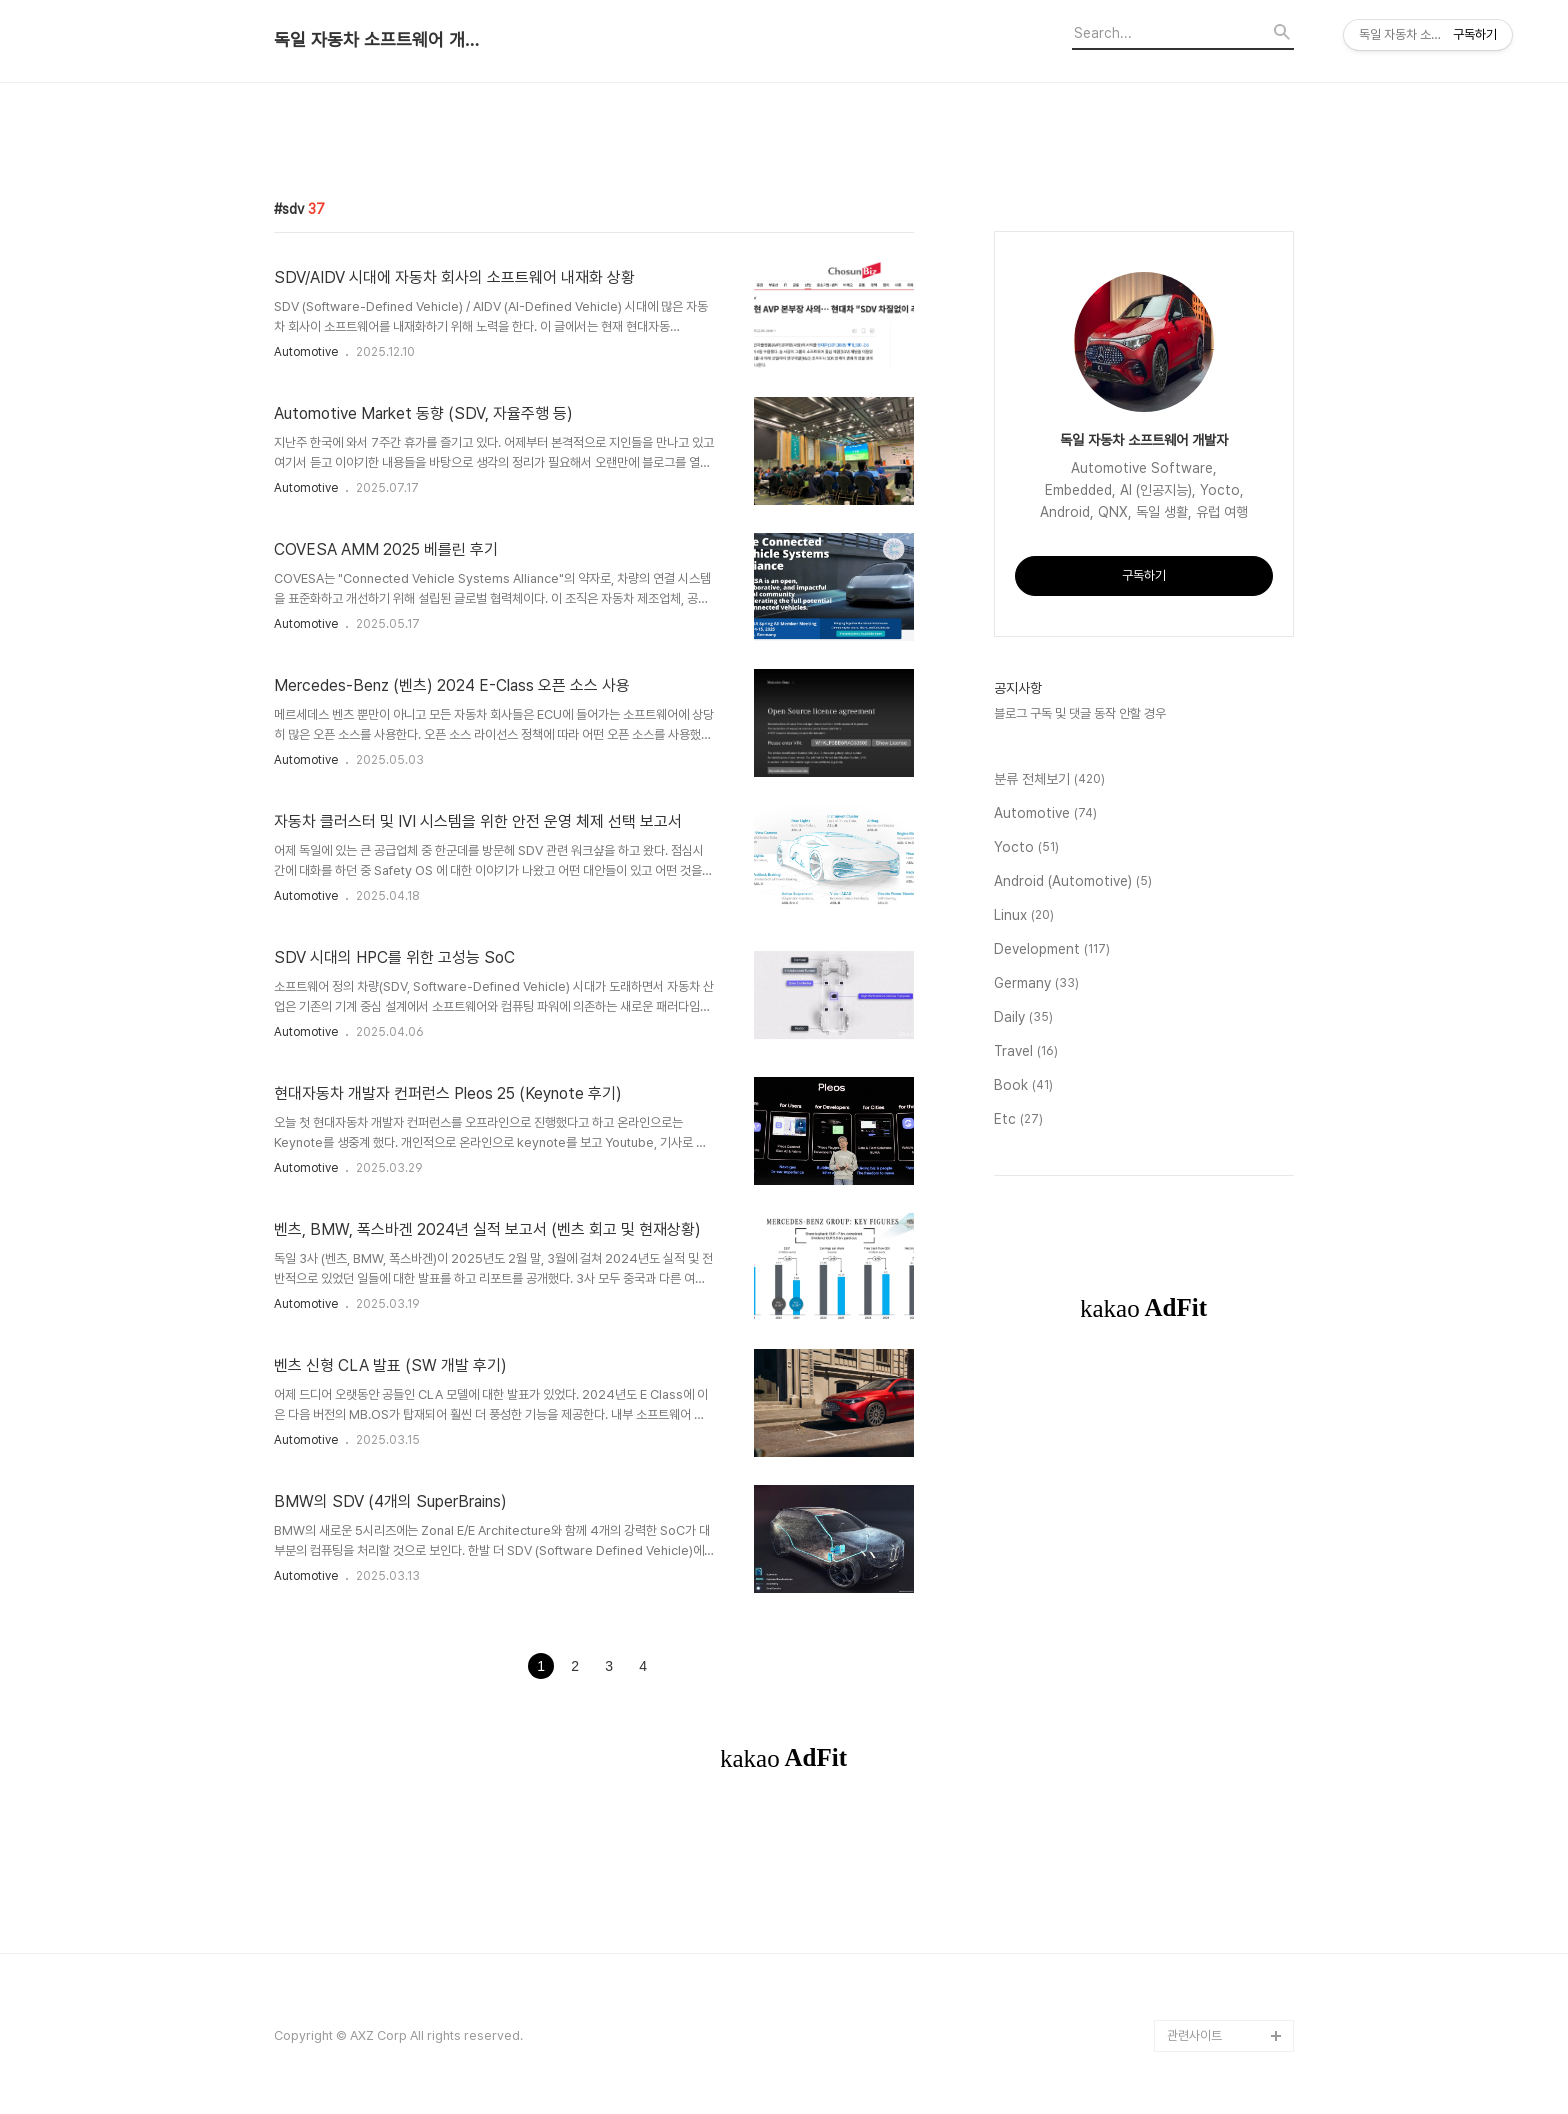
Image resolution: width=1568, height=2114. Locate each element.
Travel (1026, 1052)
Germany (1036, 984)
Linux (1024, 916)
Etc (1018, 1120)
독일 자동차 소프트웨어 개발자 (384, 40)
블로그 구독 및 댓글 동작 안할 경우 (1080, 713)
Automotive (306, 352)
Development (1052, 950)
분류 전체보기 (1049, 780)
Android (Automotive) (1073, 882)
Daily (1023, 1018)
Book (1023, 1086)
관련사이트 (1194, 2035)
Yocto (1026, 848)
